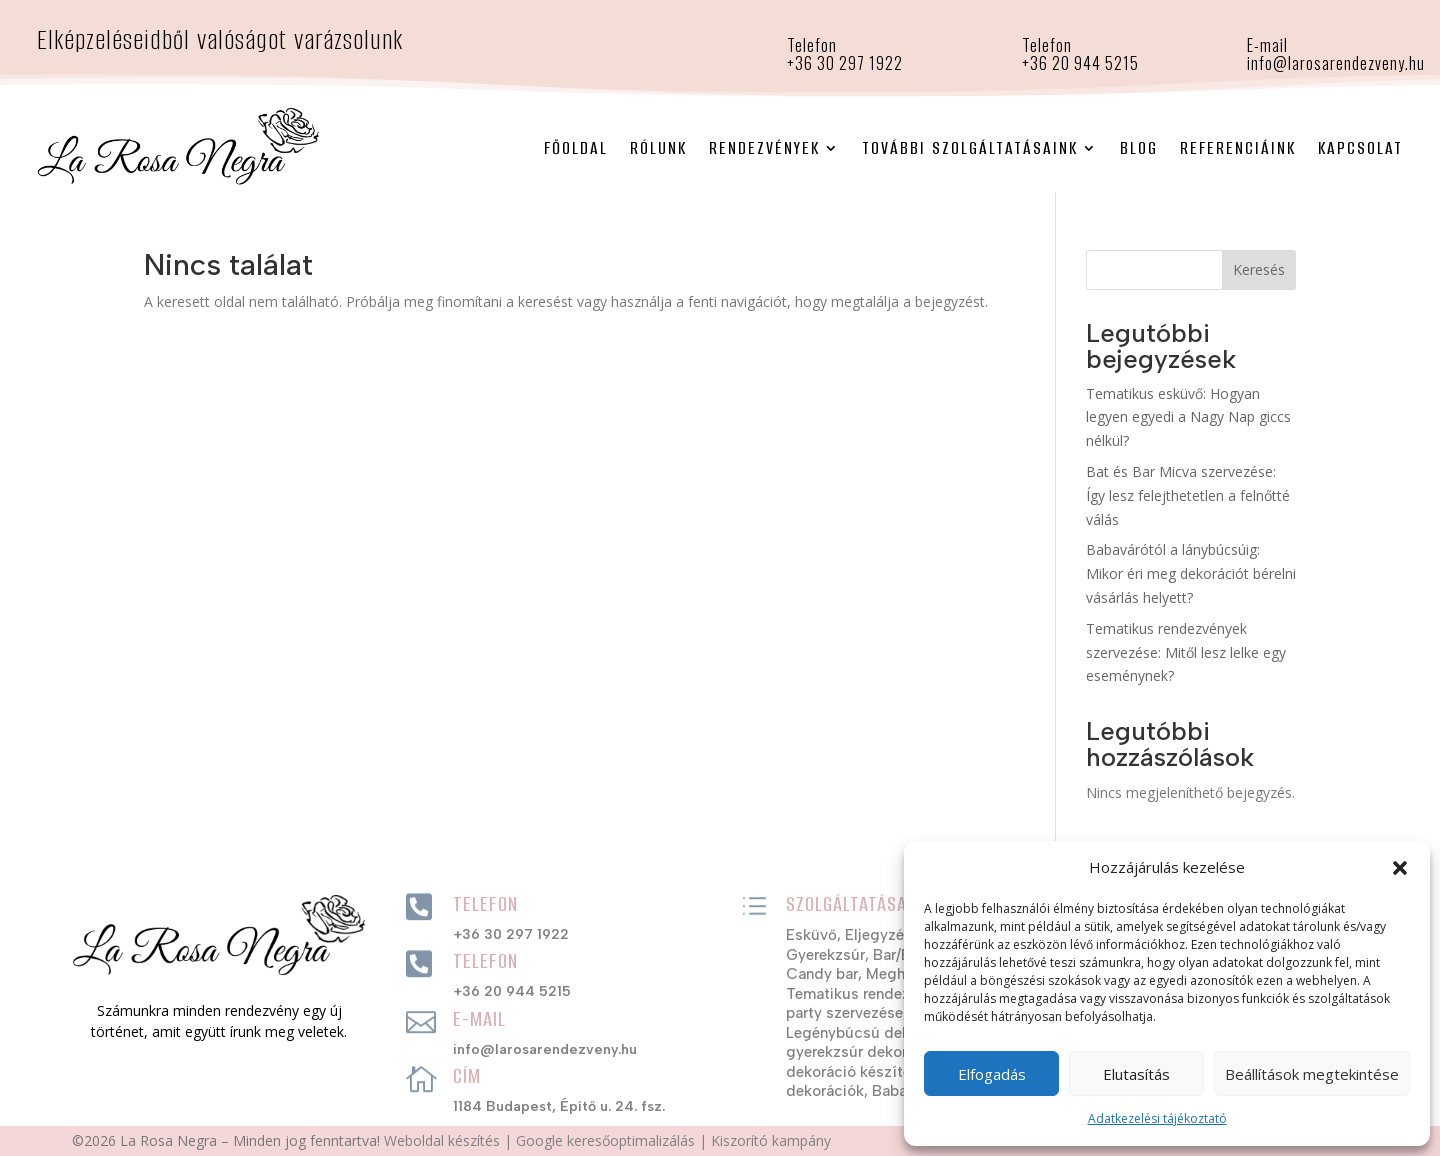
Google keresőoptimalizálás (605, 1140)
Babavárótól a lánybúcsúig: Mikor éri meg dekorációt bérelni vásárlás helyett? (1191, 573)
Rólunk (658, 148)
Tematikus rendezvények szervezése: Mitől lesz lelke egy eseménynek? (1186, 652)
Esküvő (811, 935)
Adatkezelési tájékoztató (1157, 1118)
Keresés (1259, 269)
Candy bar (822, 974)
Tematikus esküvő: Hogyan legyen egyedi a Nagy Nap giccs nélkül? (1188, 417)
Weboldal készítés (442, 1140)
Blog (1139, 148)
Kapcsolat (1360, 148)
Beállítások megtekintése (1312, 1074)
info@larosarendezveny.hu (1336, 63)
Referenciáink (1238, 148)
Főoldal (576, 148)
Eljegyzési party (900, 935)
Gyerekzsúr (825, 955)
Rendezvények (764, 148)
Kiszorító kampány (771, 1140)
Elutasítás (1136, 1074)
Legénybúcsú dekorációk (874, 1033)
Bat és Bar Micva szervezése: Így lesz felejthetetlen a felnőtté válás (1188, 495)
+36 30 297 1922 (511, 934)
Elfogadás (992, 1074)
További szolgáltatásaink (970, 148)
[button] (1400, 868)
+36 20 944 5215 (1080, 63)
